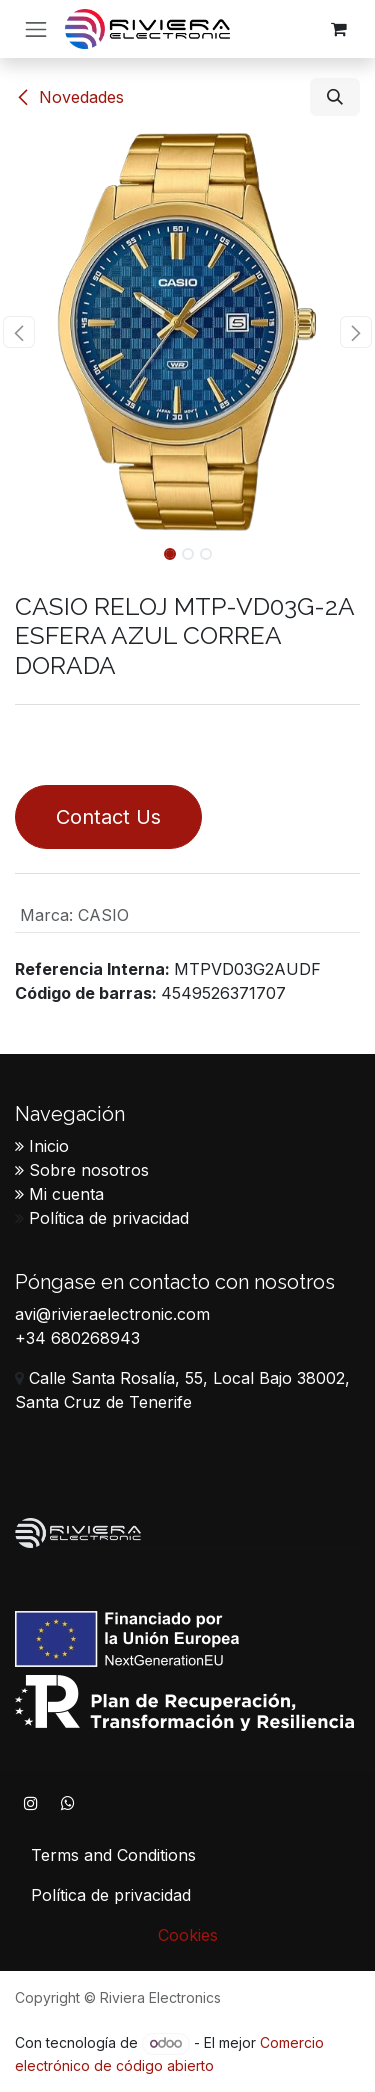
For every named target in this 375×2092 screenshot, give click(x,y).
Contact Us (108, 818)
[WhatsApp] (68, 1803)
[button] (335, 97)
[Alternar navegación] (36, 29)
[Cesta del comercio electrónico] (339, 29)
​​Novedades (69, 97)
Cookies (188, 1935)
